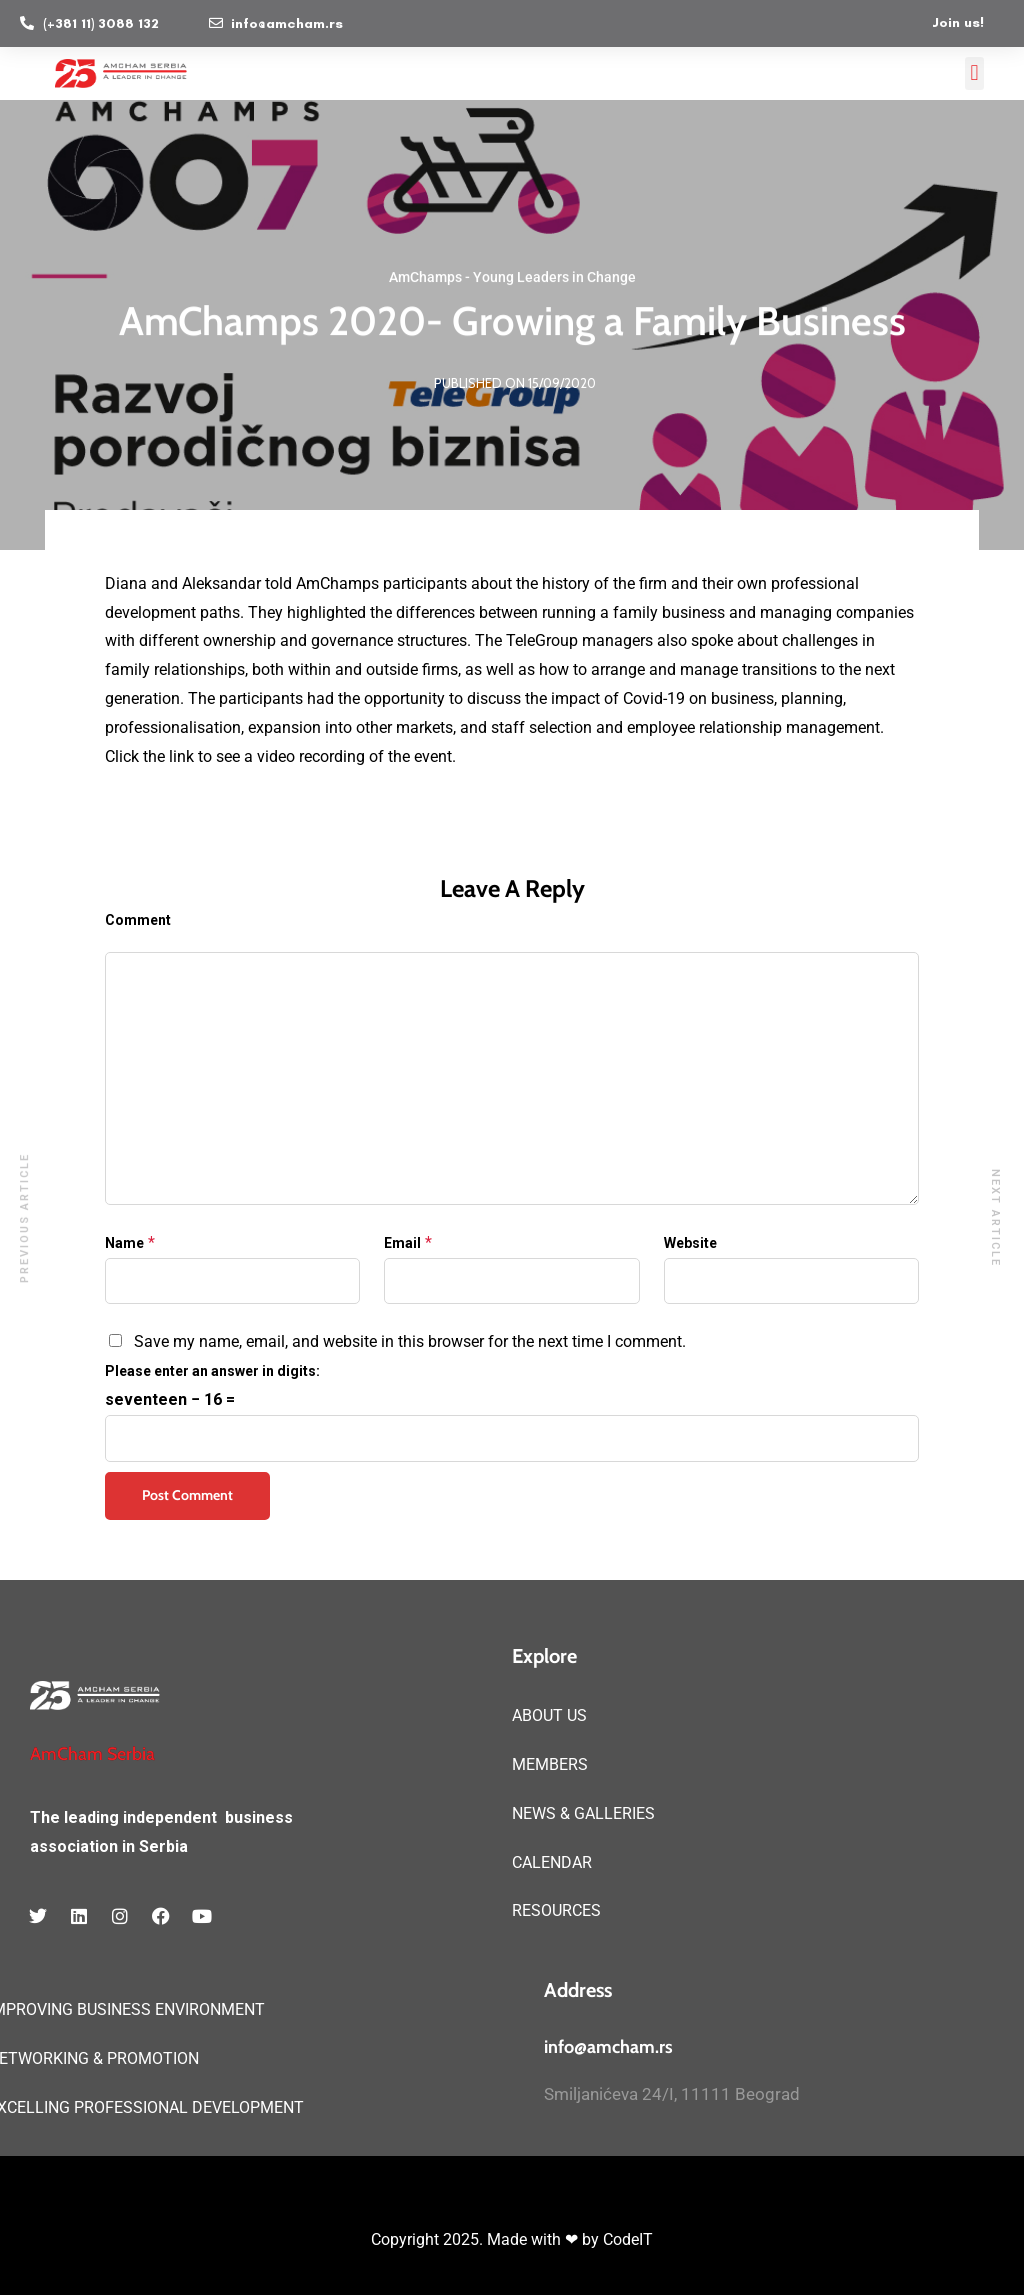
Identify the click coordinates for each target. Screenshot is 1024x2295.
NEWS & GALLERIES (583, 1813)
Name (124, 1243)
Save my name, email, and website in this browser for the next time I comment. (410, 1341)
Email (402, 1243)
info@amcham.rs (608, 2047)
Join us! (958, 22)
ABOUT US (549, 1715)
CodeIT (628, 2239)
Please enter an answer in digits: (212, 1371)
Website (690, 1243)
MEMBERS (550, 1764)
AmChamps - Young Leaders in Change (512, 278)
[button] (974, 73)
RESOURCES (556, 1910)
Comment (138, 920)
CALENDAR (552, 1862)
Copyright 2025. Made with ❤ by (487, 2239)
